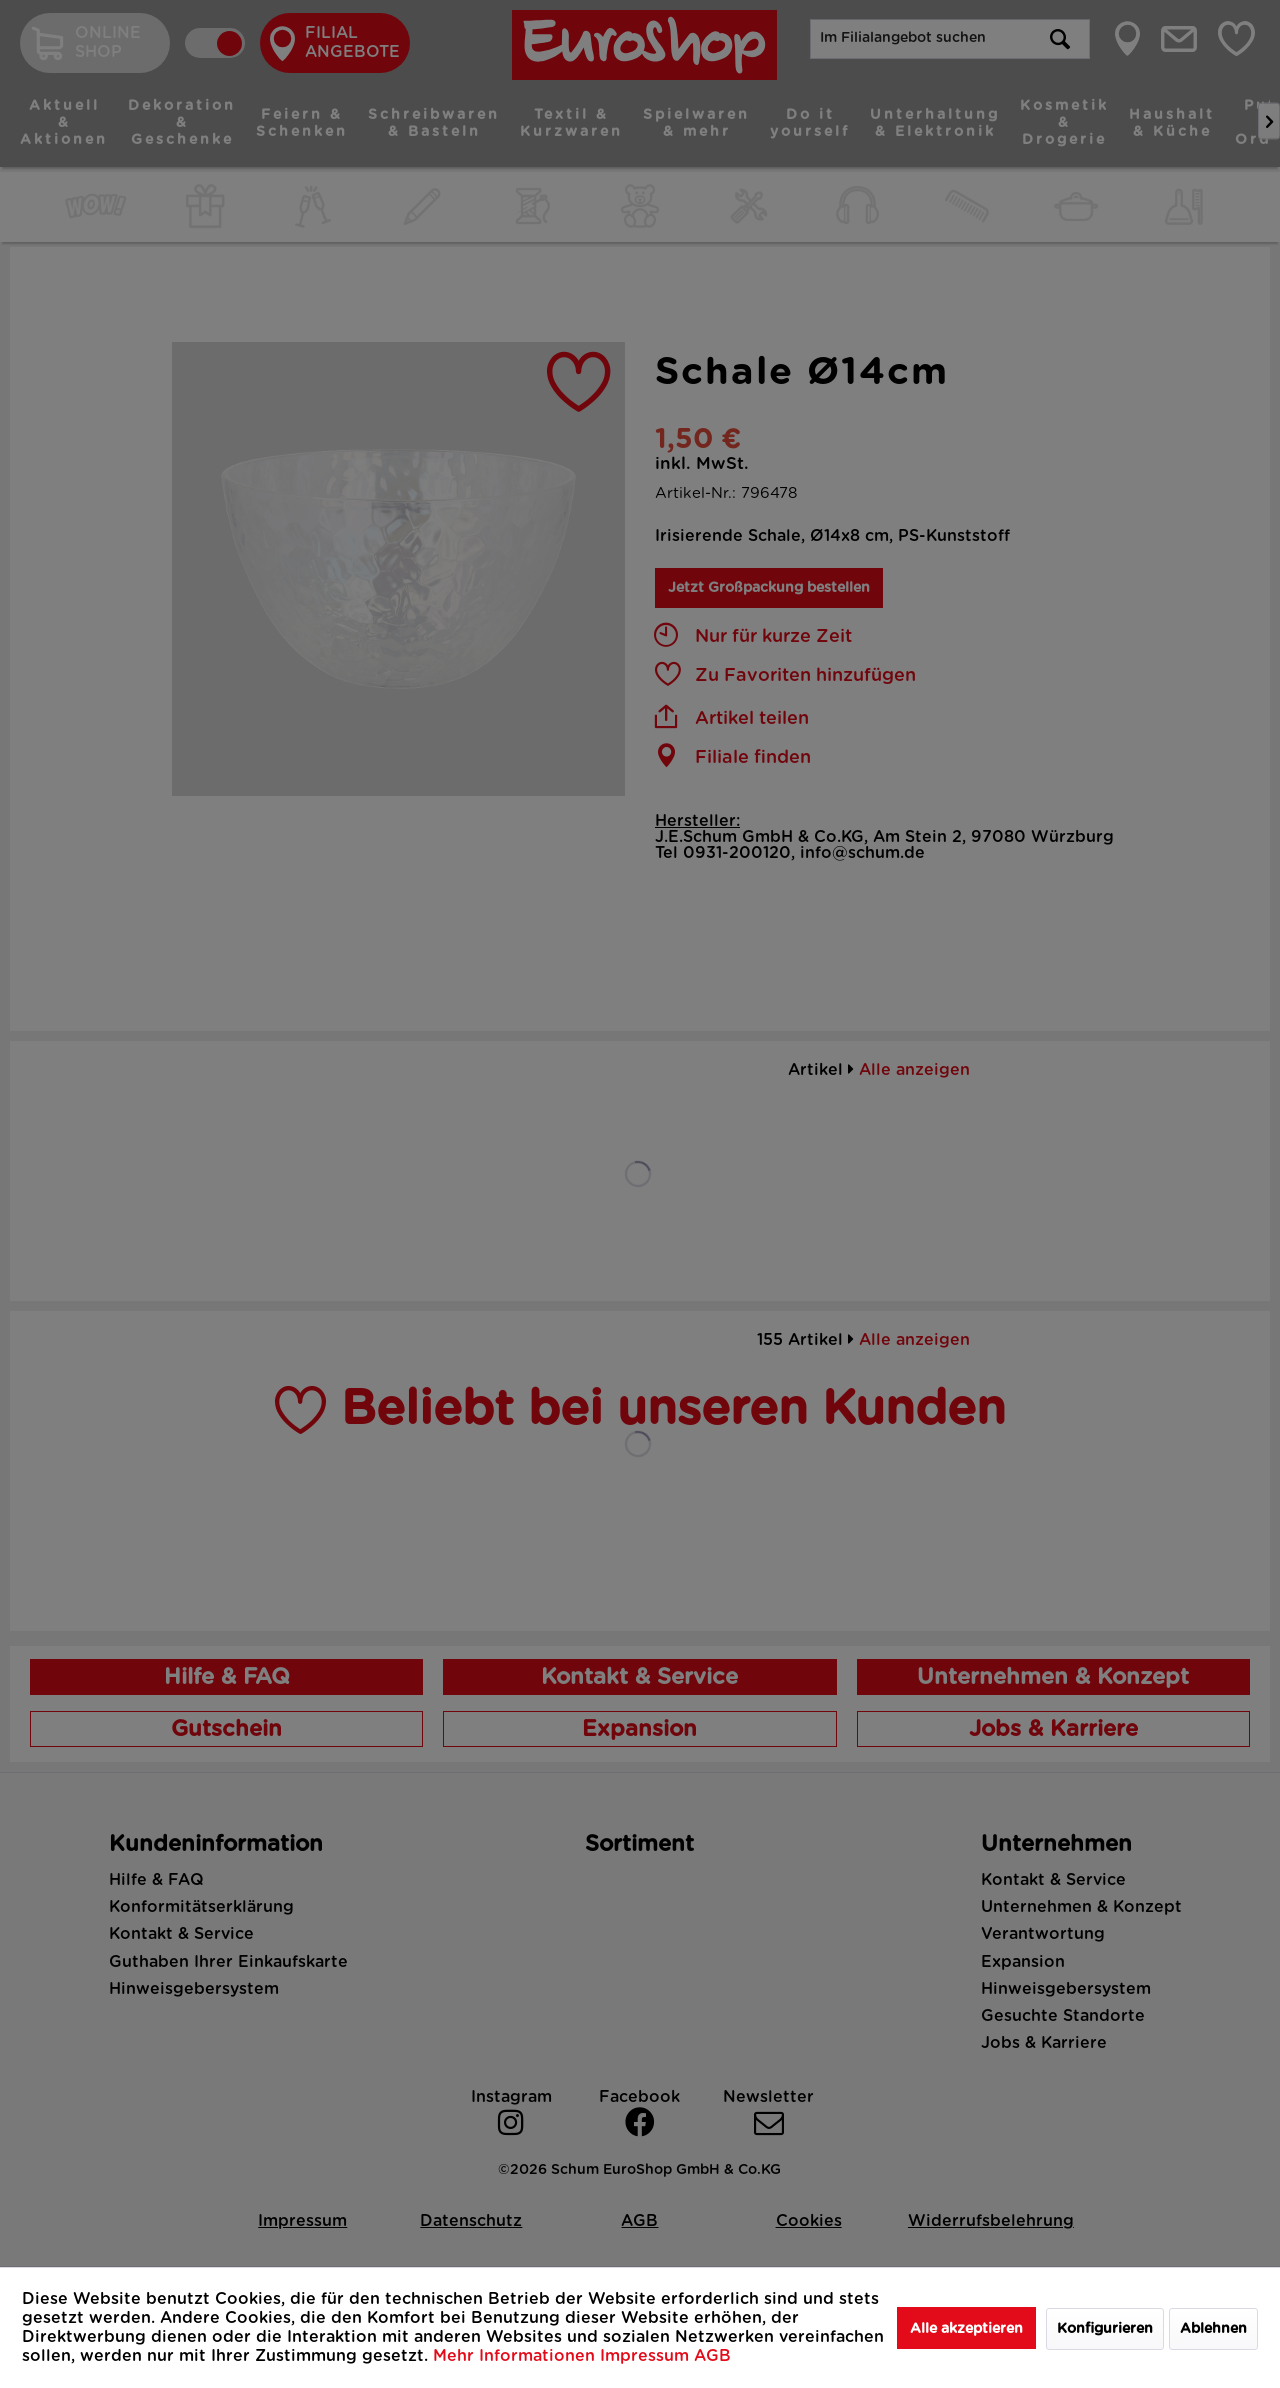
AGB (712, 2356)
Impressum (647, 2356)
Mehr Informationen (516, 2356)
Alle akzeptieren (966, 2329)
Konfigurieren (1105, 2329)
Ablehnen (1213, 2329)
